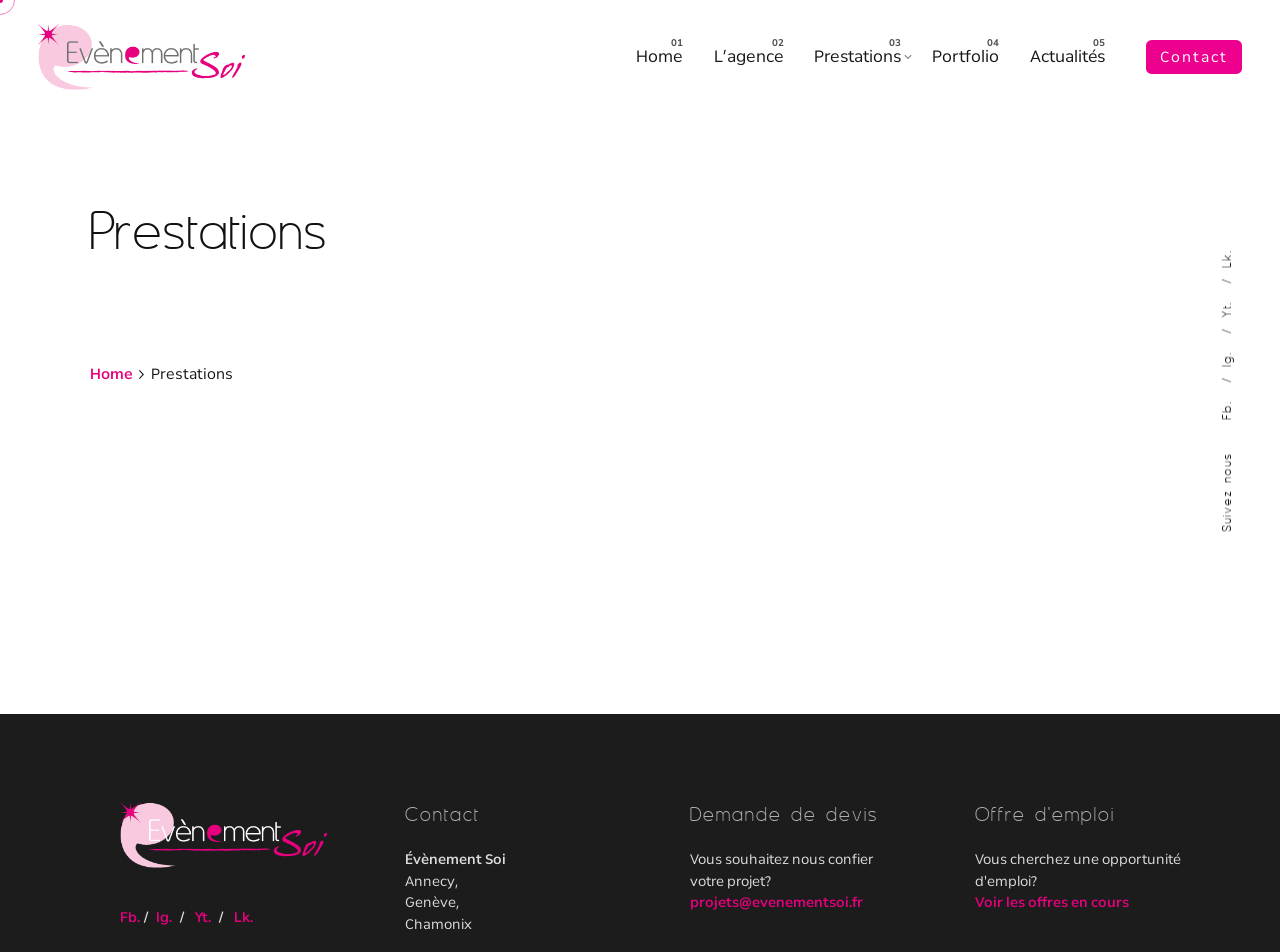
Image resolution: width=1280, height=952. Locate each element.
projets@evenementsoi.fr (776, 902)
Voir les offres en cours (1052, 902)
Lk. (1226, 258)
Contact (1194, 56)
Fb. (1226, 406)
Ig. (1226, 355)
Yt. (1226, 306)
